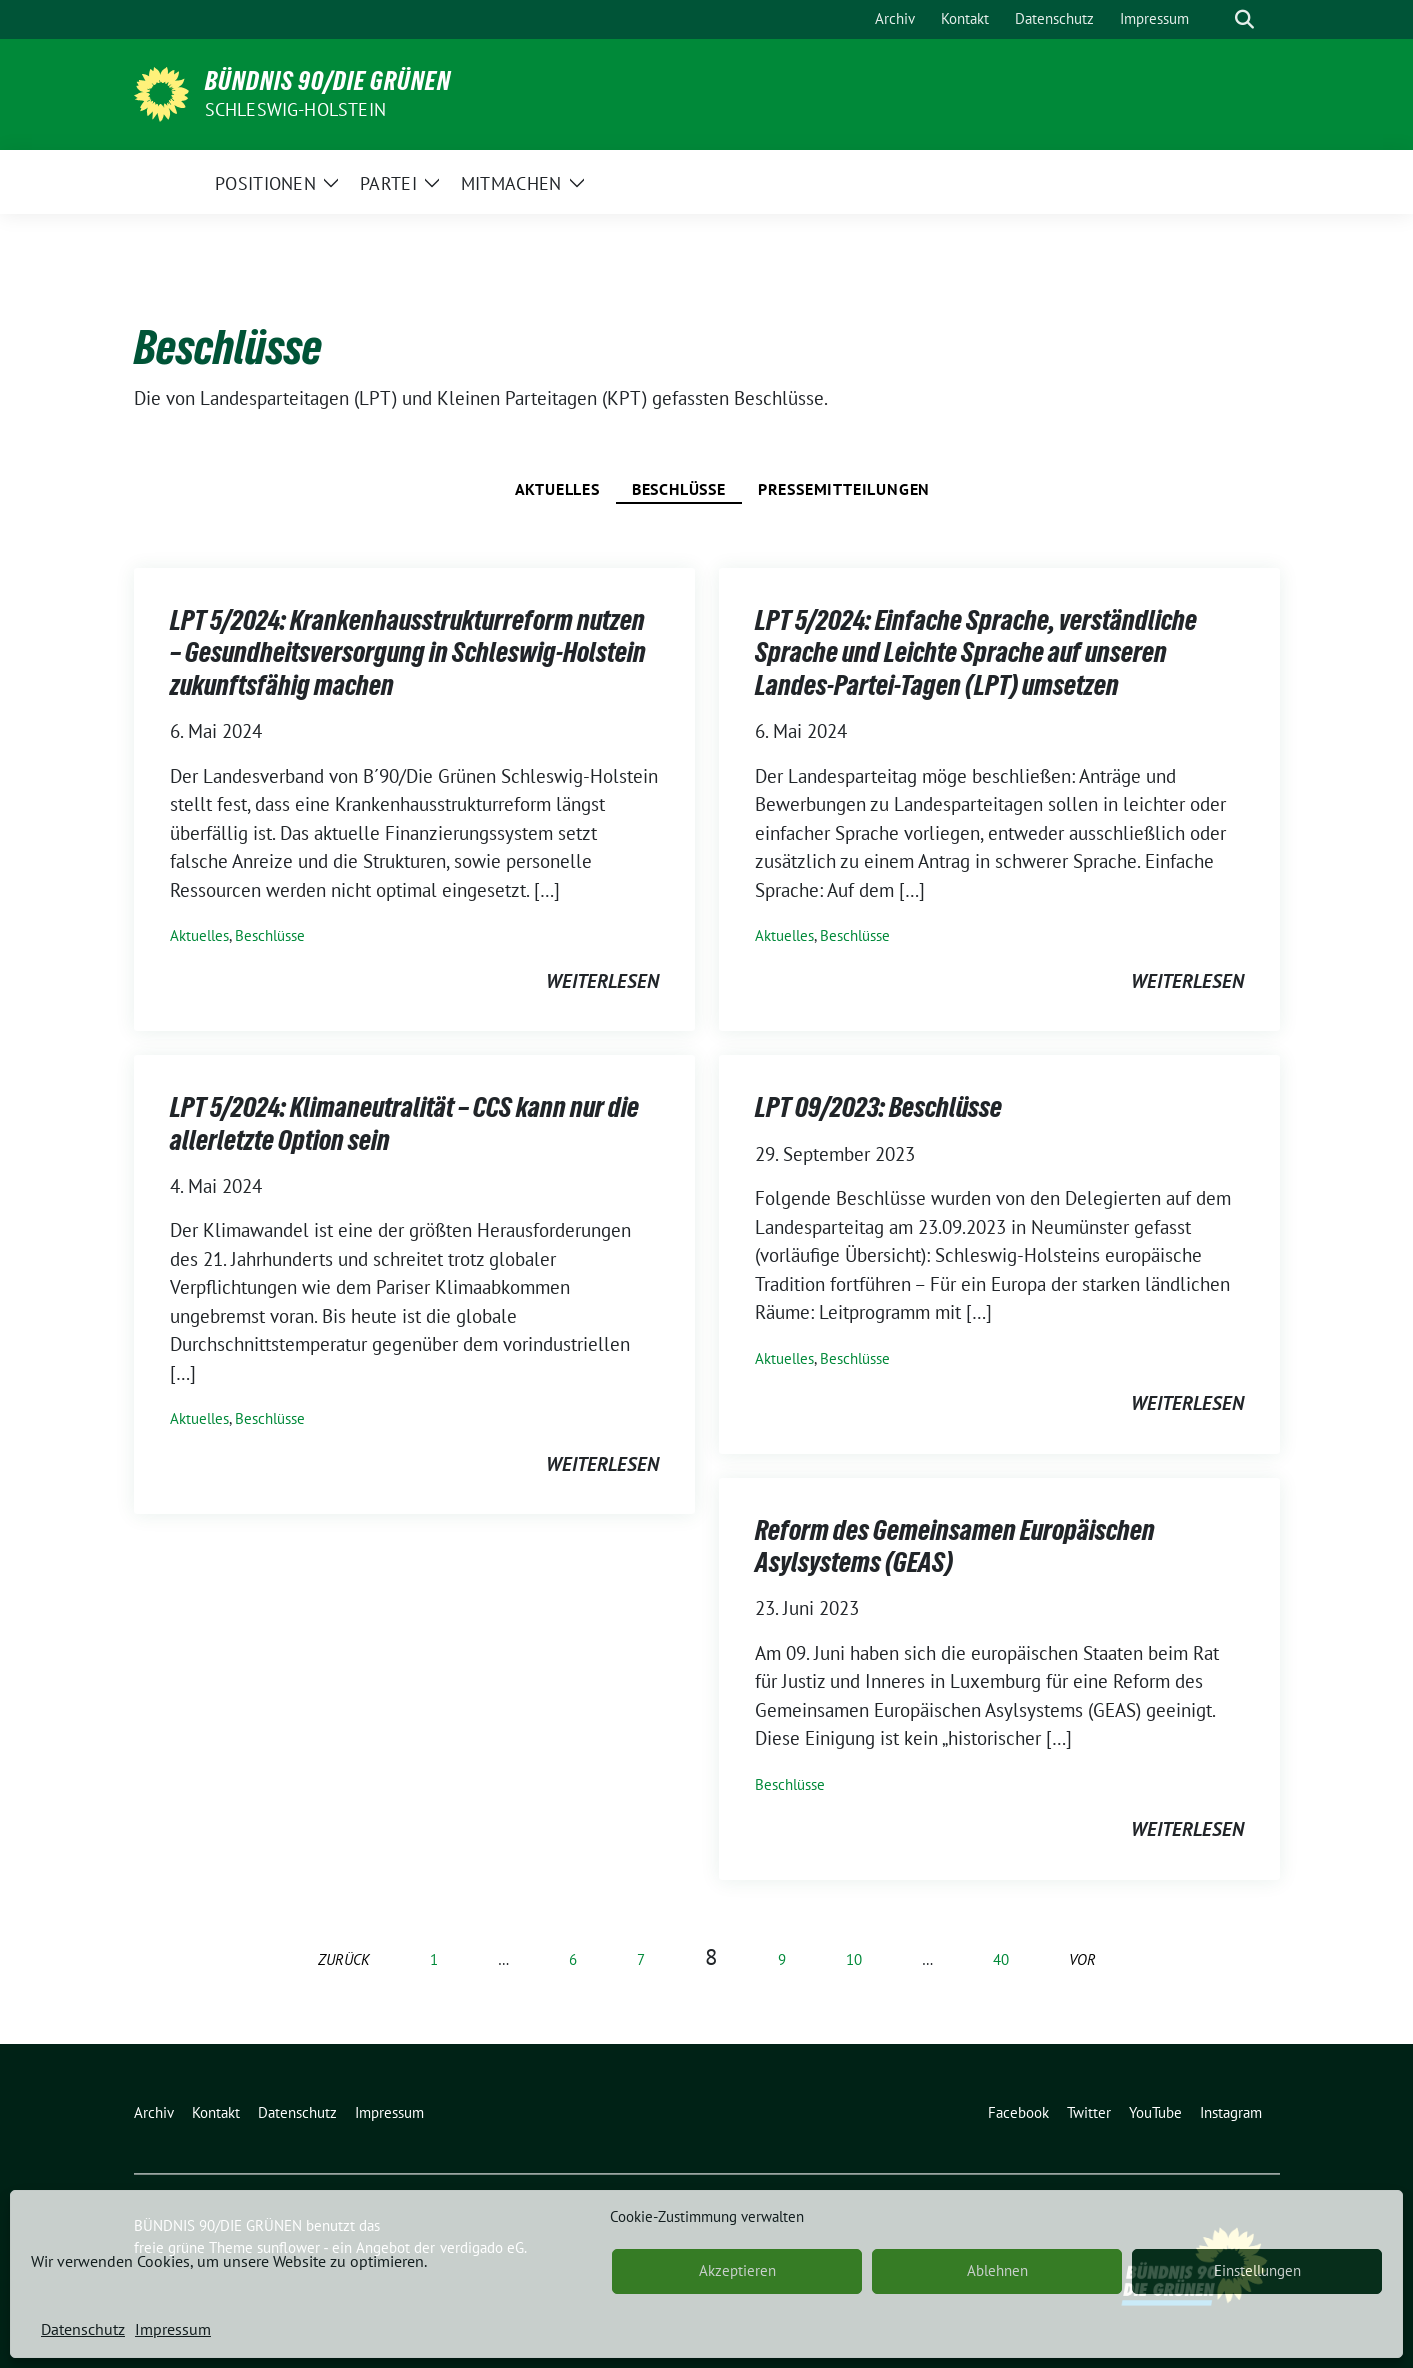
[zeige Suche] (1244, 19)
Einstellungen (1257, 2270)
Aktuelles (557, 489)
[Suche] (1216, 19)
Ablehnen (997, 2270)
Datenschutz (83, 2329)
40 (1001, 1959)
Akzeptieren (737, 2270)
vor (1082, 1959)
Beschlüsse (679, 489)
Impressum (173, 2329)
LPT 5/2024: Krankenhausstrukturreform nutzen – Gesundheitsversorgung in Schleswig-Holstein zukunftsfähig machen (408, 652)
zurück (344, 1959)
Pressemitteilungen (844, 489)
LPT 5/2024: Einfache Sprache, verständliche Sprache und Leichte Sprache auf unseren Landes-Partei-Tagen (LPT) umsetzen (976, 652)
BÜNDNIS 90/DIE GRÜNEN (328, 81)
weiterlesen (602, 981)
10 (854, 1959)
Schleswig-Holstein (296, 109)
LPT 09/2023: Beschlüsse (878, 1107)
